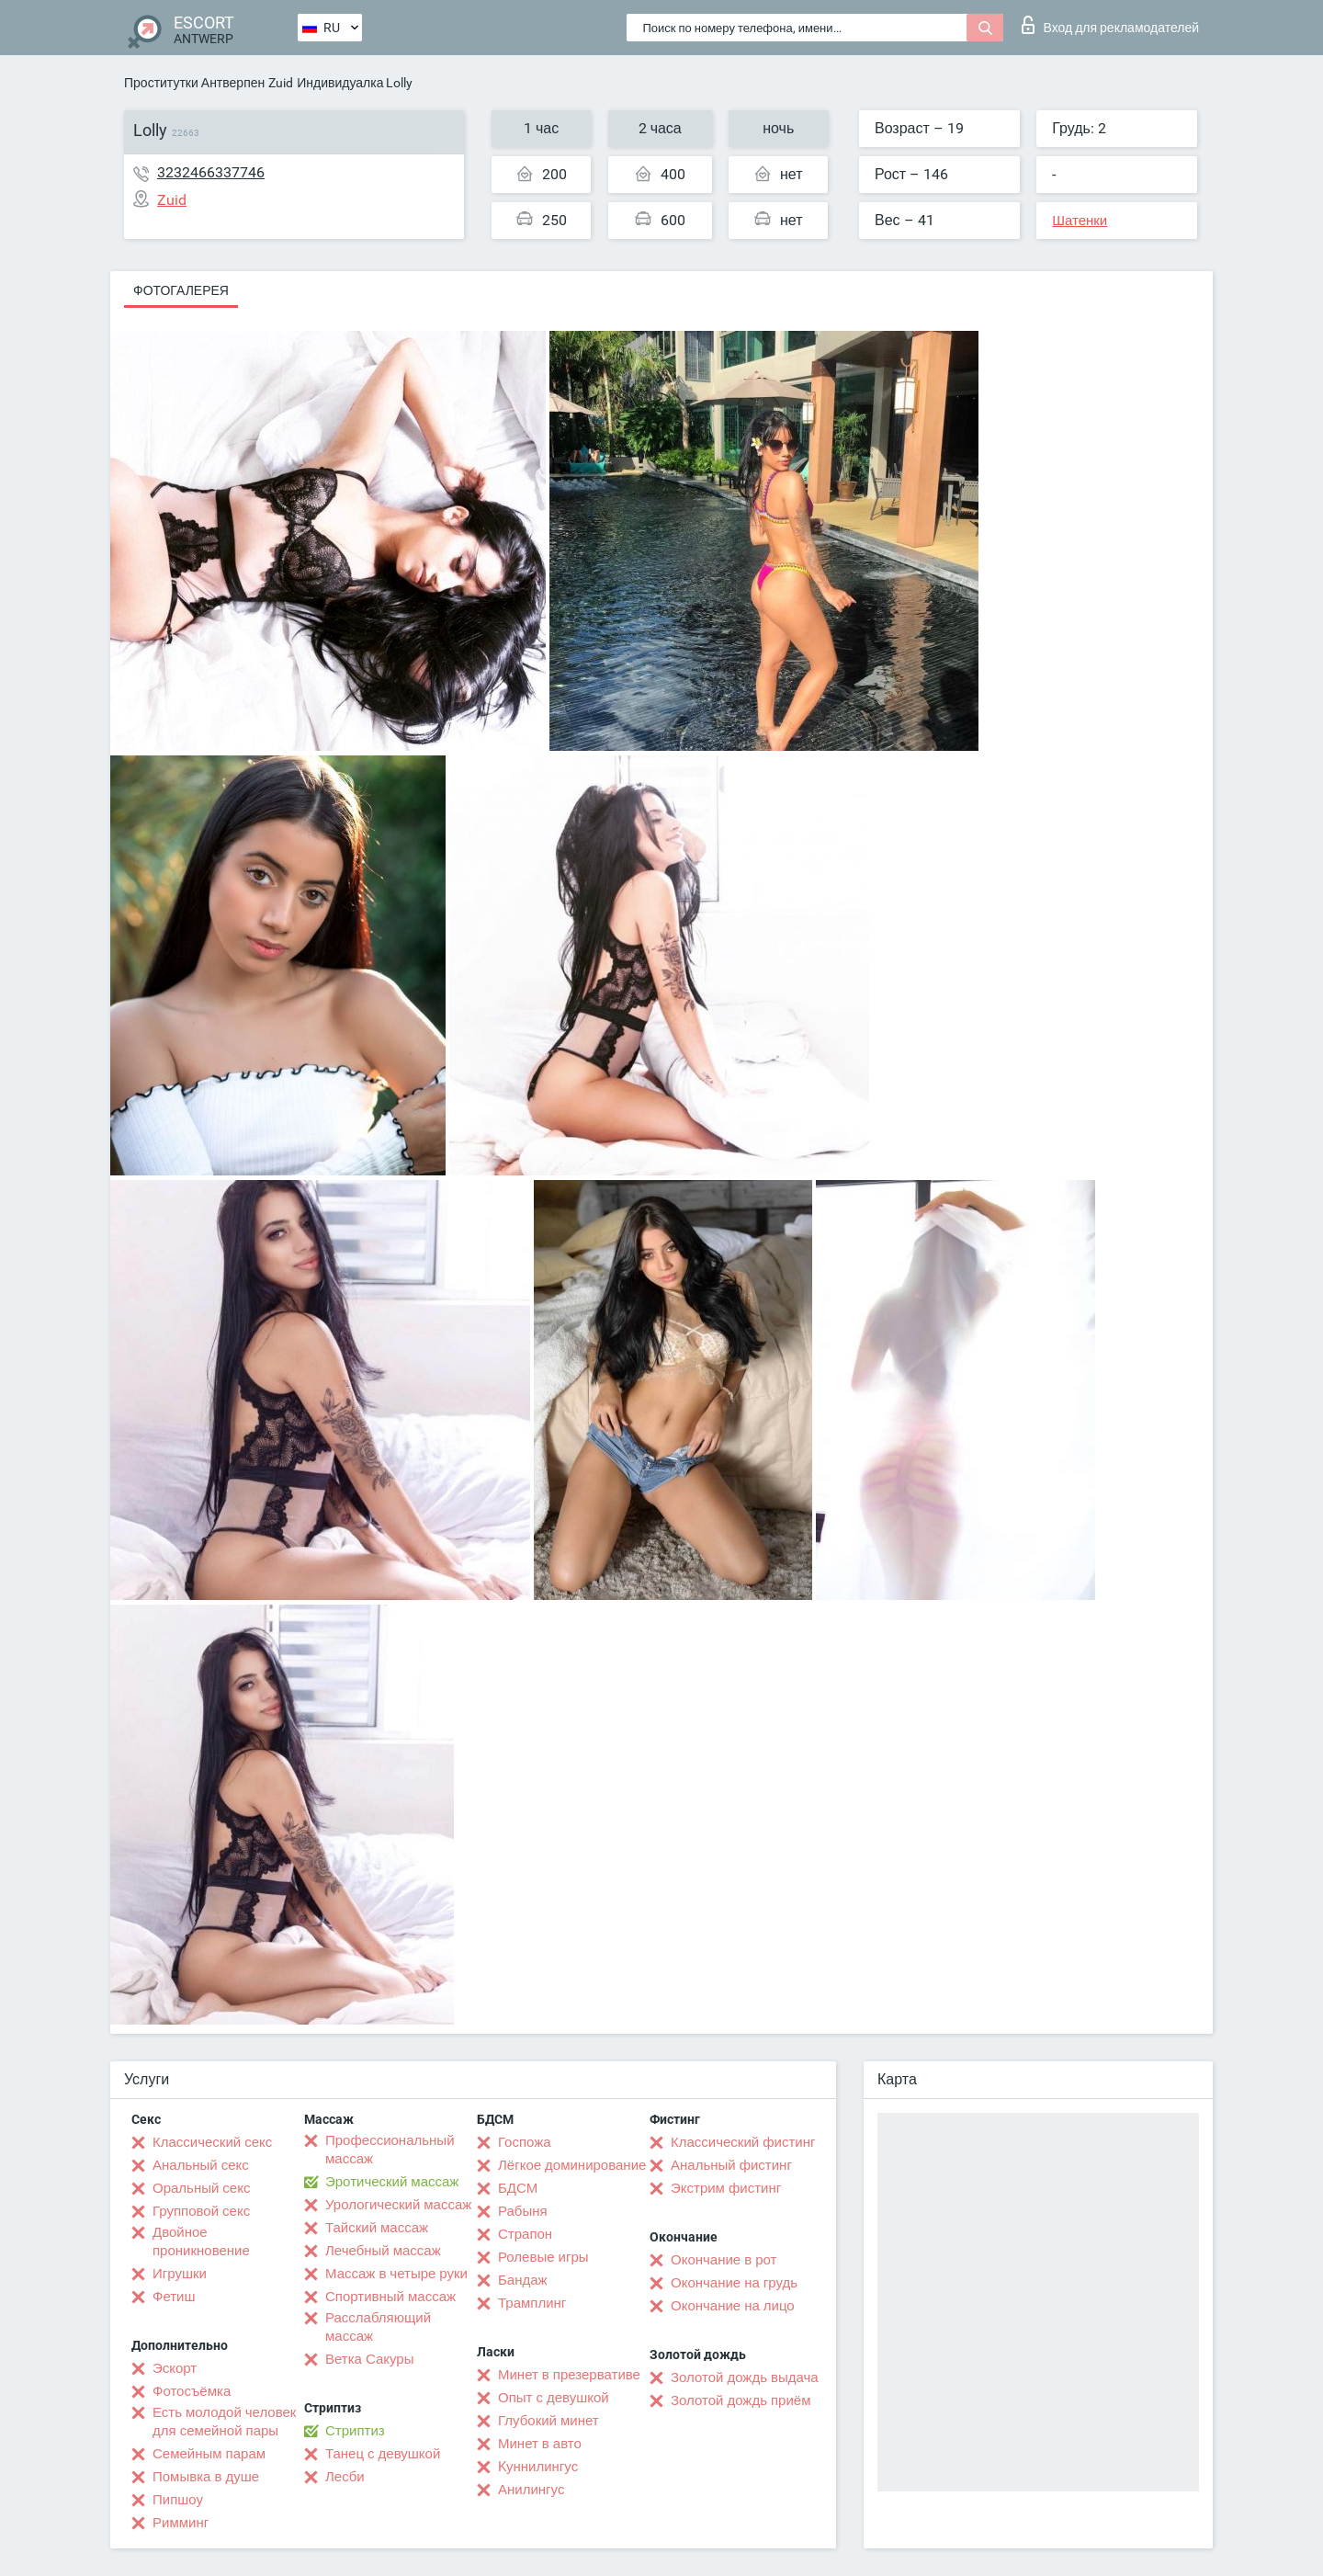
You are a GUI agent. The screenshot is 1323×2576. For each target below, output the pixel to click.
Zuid (280, 82)
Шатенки (1079, 220)
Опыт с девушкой (553, 2397)
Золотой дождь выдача (745, 2377)
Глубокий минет (548, 2420)
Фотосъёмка (192, 2391)
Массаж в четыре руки (396, 2273)
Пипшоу (178, 2499)
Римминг (181, 2522)
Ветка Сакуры (369, 2359)
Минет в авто (540, 2443)
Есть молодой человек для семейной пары (224, 2421)
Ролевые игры (543, 2257)
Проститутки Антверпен (194, 82)
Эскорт (175, 2368)
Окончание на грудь (734, 2283)
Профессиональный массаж (390, 2149)
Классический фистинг (743, 2142)
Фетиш (174, 2296)
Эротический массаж (391, 2181)
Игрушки (180, 2273)
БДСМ (517, 2188)
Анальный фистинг (731, 2165)
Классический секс (212, 2142)
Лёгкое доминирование (572, 2165)
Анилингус (531, 2489)
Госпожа (524, 2142)
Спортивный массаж (390, 2296)
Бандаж (523, 2280)
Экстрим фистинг (726, 2188)
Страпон (525, 2234)
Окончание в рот (723, 2260)
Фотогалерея (181, 290)
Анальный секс (201, 2165)
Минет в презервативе (569, 2374)
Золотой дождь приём (740, 2400)
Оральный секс (201, 2188)
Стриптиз (355, 2431)
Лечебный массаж (383, 2250)
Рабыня (523, 2211)
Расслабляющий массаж (378, 2326)
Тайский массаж (376, 2227)
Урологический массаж (398, 2204)
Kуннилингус (538, 2466)
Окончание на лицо (733, 2306)
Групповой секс (201, 2211)
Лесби (345, 2476)
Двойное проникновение (201, 2241)
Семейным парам (209, 2453)
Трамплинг (532, 2303)
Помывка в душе (206, 2476)
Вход (1110, 25)
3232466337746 (211, 172)
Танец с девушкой (382, 2453)
